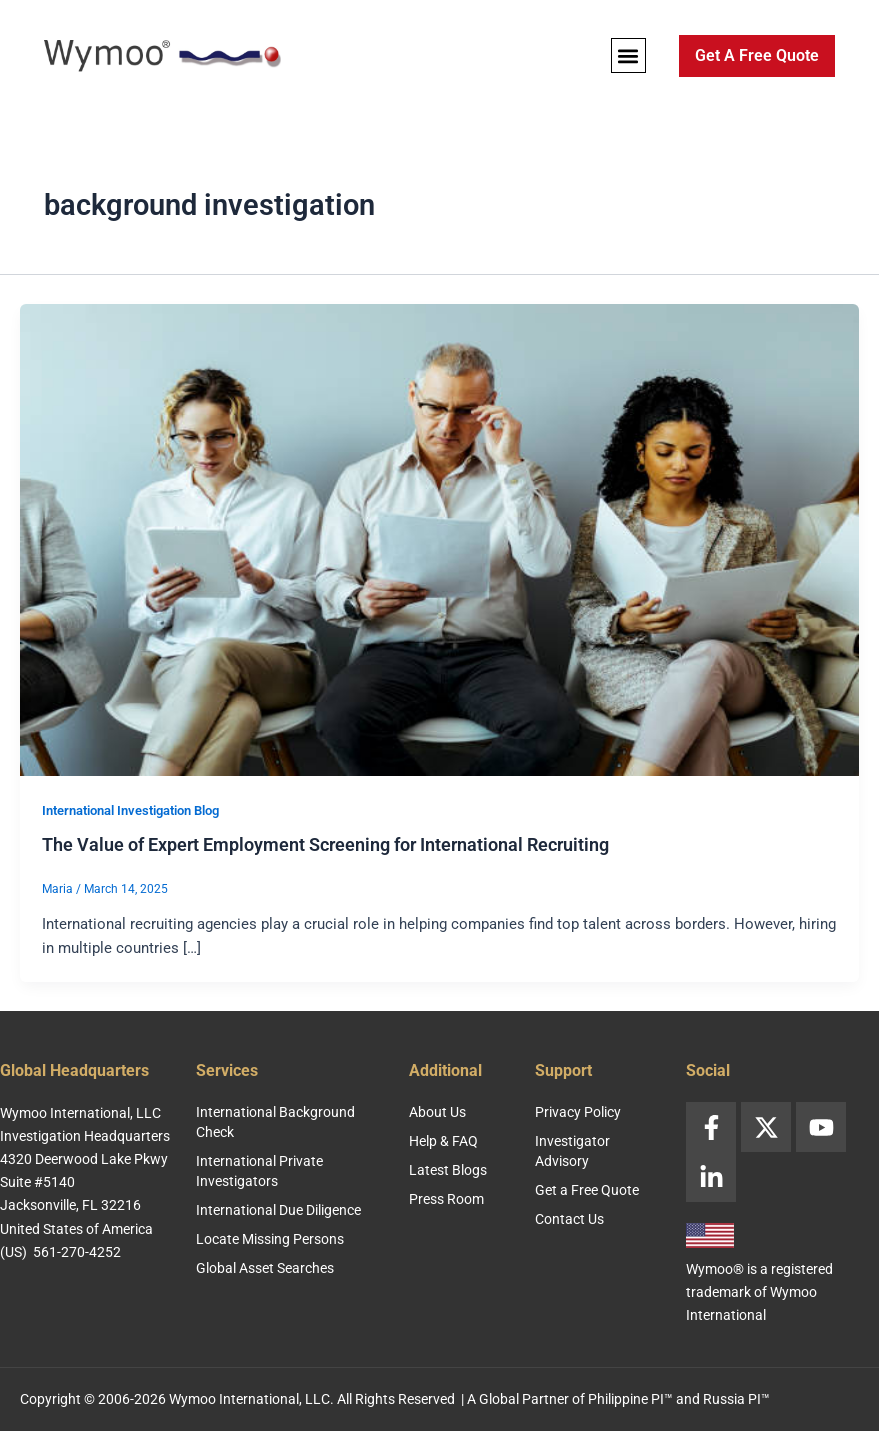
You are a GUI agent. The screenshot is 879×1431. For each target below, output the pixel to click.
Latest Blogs (448, 1170)
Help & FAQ (443, 1141)
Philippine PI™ (630, 1399)
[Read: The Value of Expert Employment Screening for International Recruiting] (439, 539)
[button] (628, 55)
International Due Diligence (278, 1210)
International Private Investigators (259, 1171)
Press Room (446, 1199)
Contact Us (569, 1219)
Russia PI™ (736, 1399)
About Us (437, 1112)
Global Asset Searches (265, 1268)
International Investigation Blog (130, 810)
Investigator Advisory (572, 1151)
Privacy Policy (578, 1112)
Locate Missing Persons (270, 1239)
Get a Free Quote (587, 1190)
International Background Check (275, 1122)
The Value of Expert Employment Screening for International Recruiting (325, 844)
